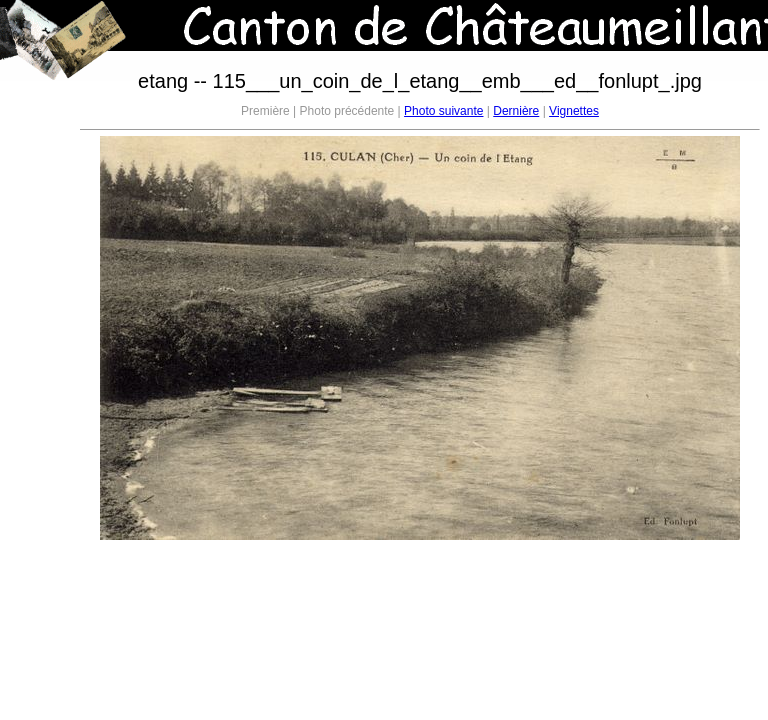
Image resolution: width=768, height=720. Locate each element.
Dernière (516, 111)
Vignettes (574, 111)
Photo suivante (443, 111)
